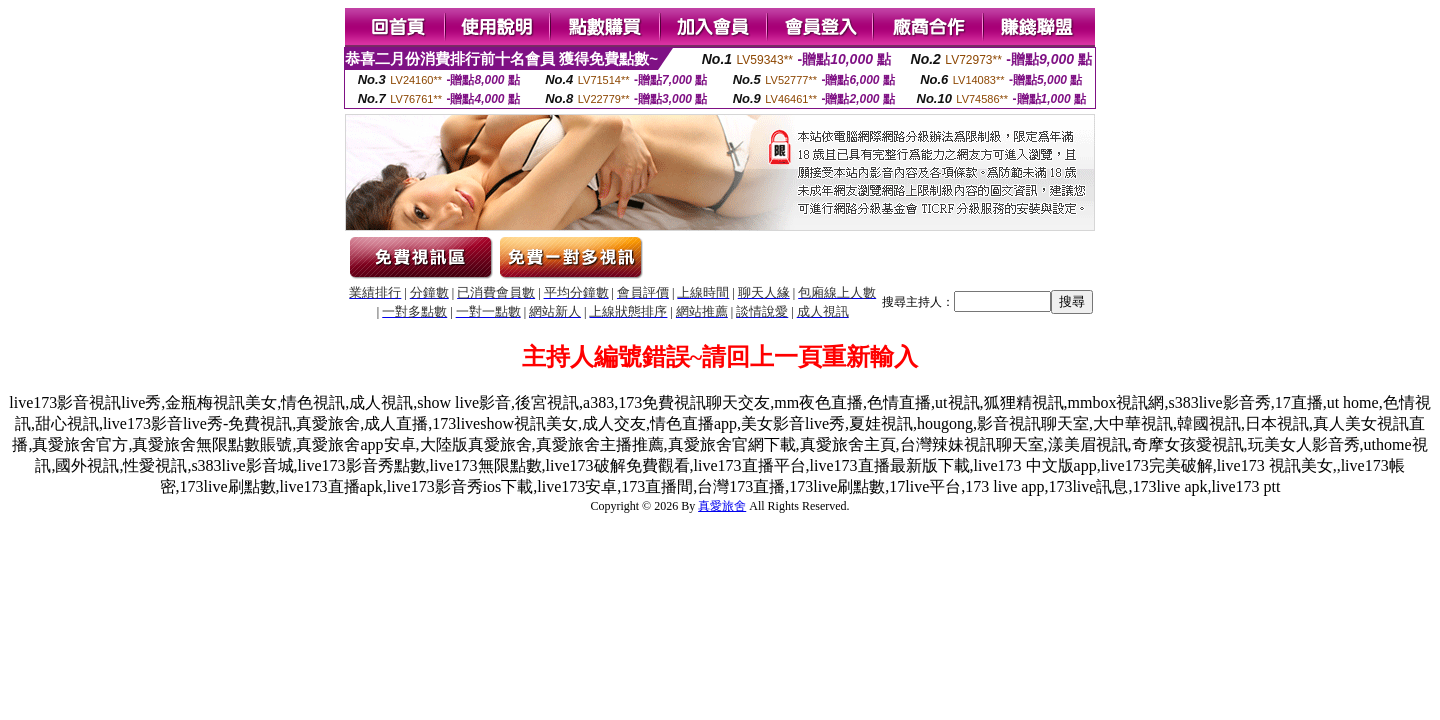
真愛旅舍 (722, 506)
